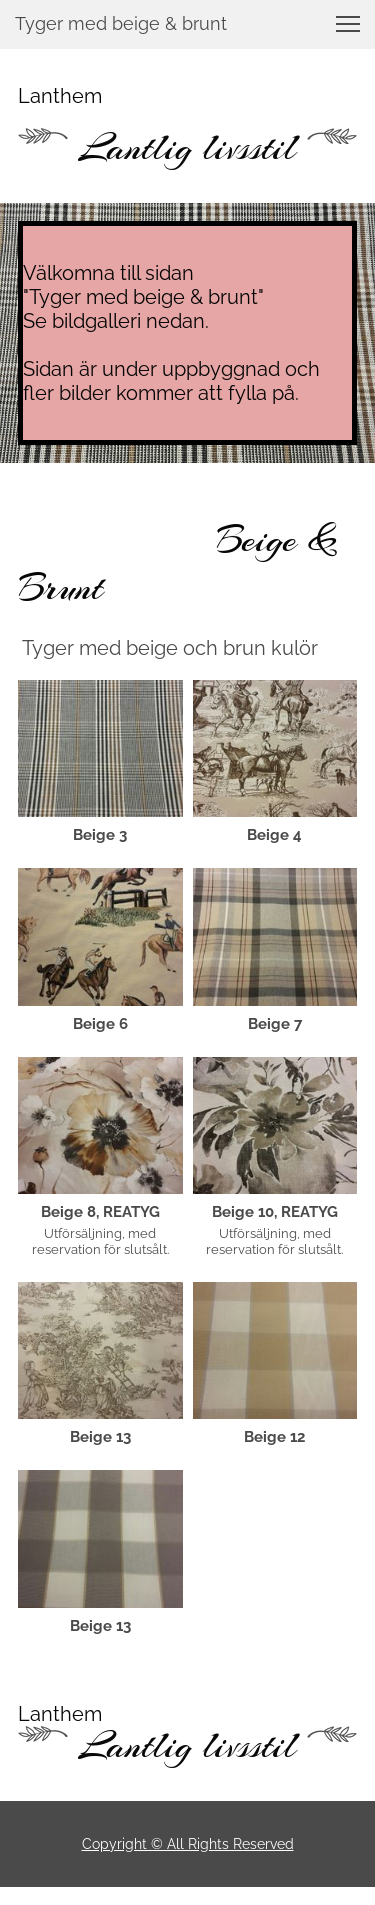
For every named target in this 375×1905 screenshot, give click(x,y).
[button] (348, 24)
